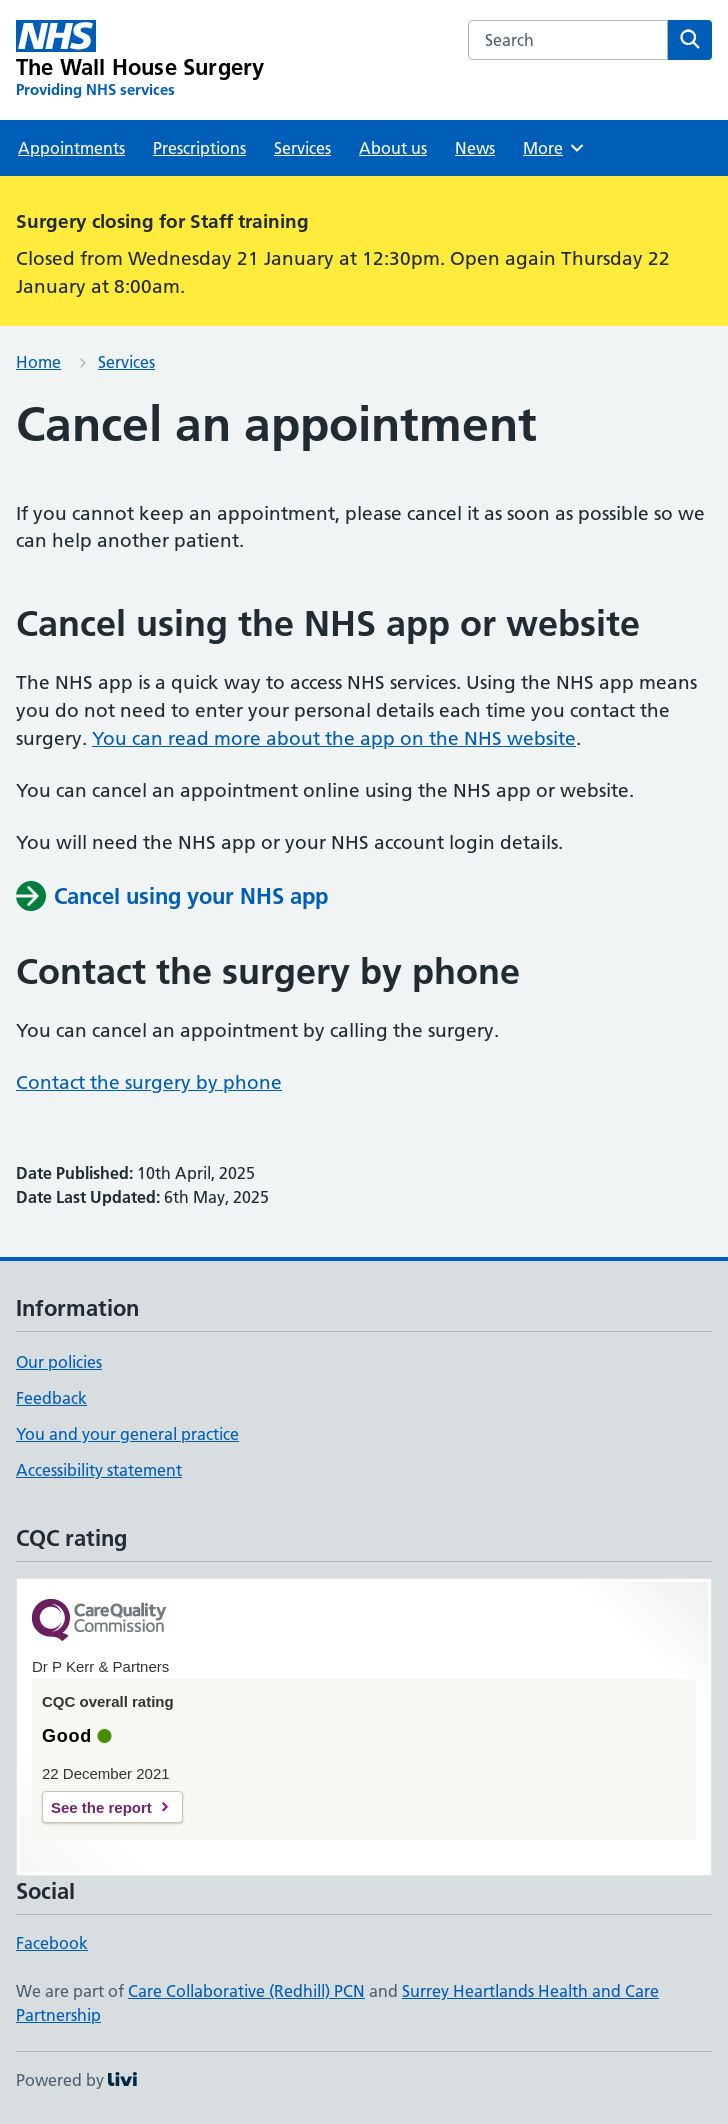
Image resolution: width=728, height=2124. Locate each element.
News (475, 148)
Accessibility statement (99, 1470)
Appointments (71, 148)
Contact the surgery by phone (149, 1082)
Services (302, 148)
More (554, 148)
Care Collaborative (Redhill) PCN (246, 1991)
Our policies (59, 1362)
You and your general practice (127, 1434)
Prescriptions (199, 148)
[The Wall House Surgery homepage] (140, 60)
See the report (101, 1807)
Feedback (51, 1398)
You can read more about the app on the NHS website (334, 738)
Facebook (52, 1943)
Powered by (76, 2080)
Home (38, 362)
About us (393, 148)
